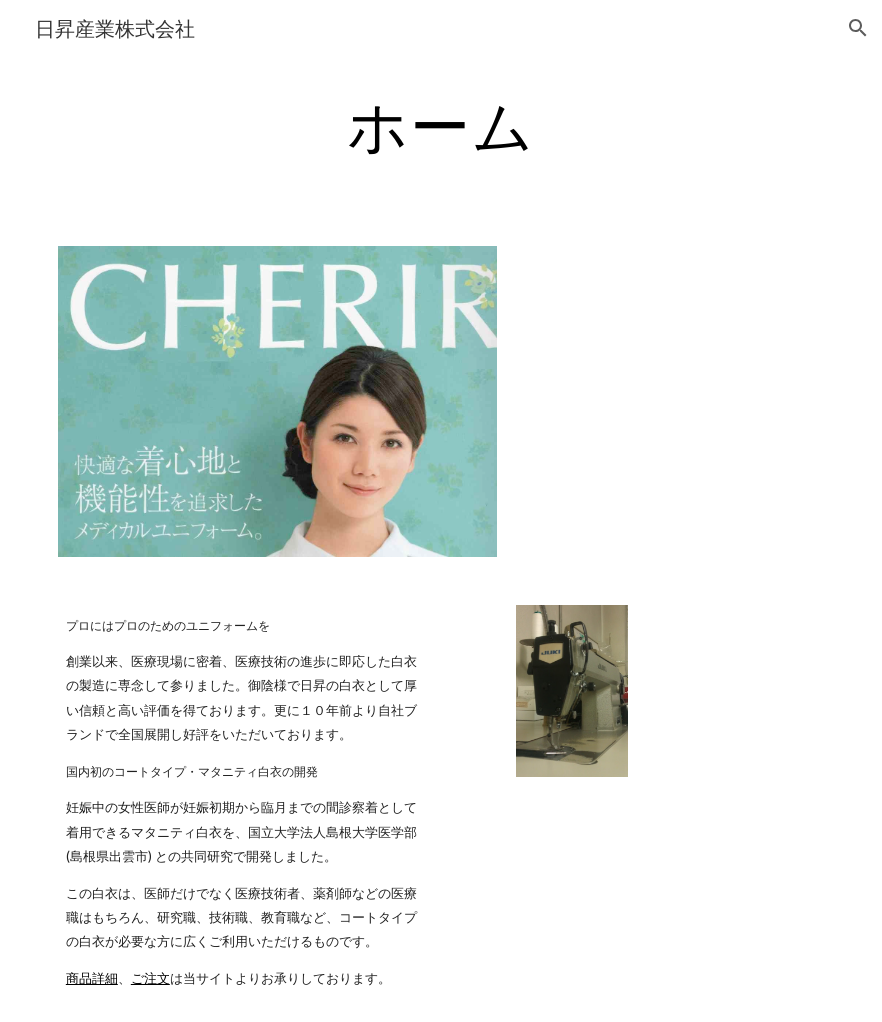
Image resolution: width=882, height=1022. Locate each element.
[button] (858, 28)
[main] (441, 125)
